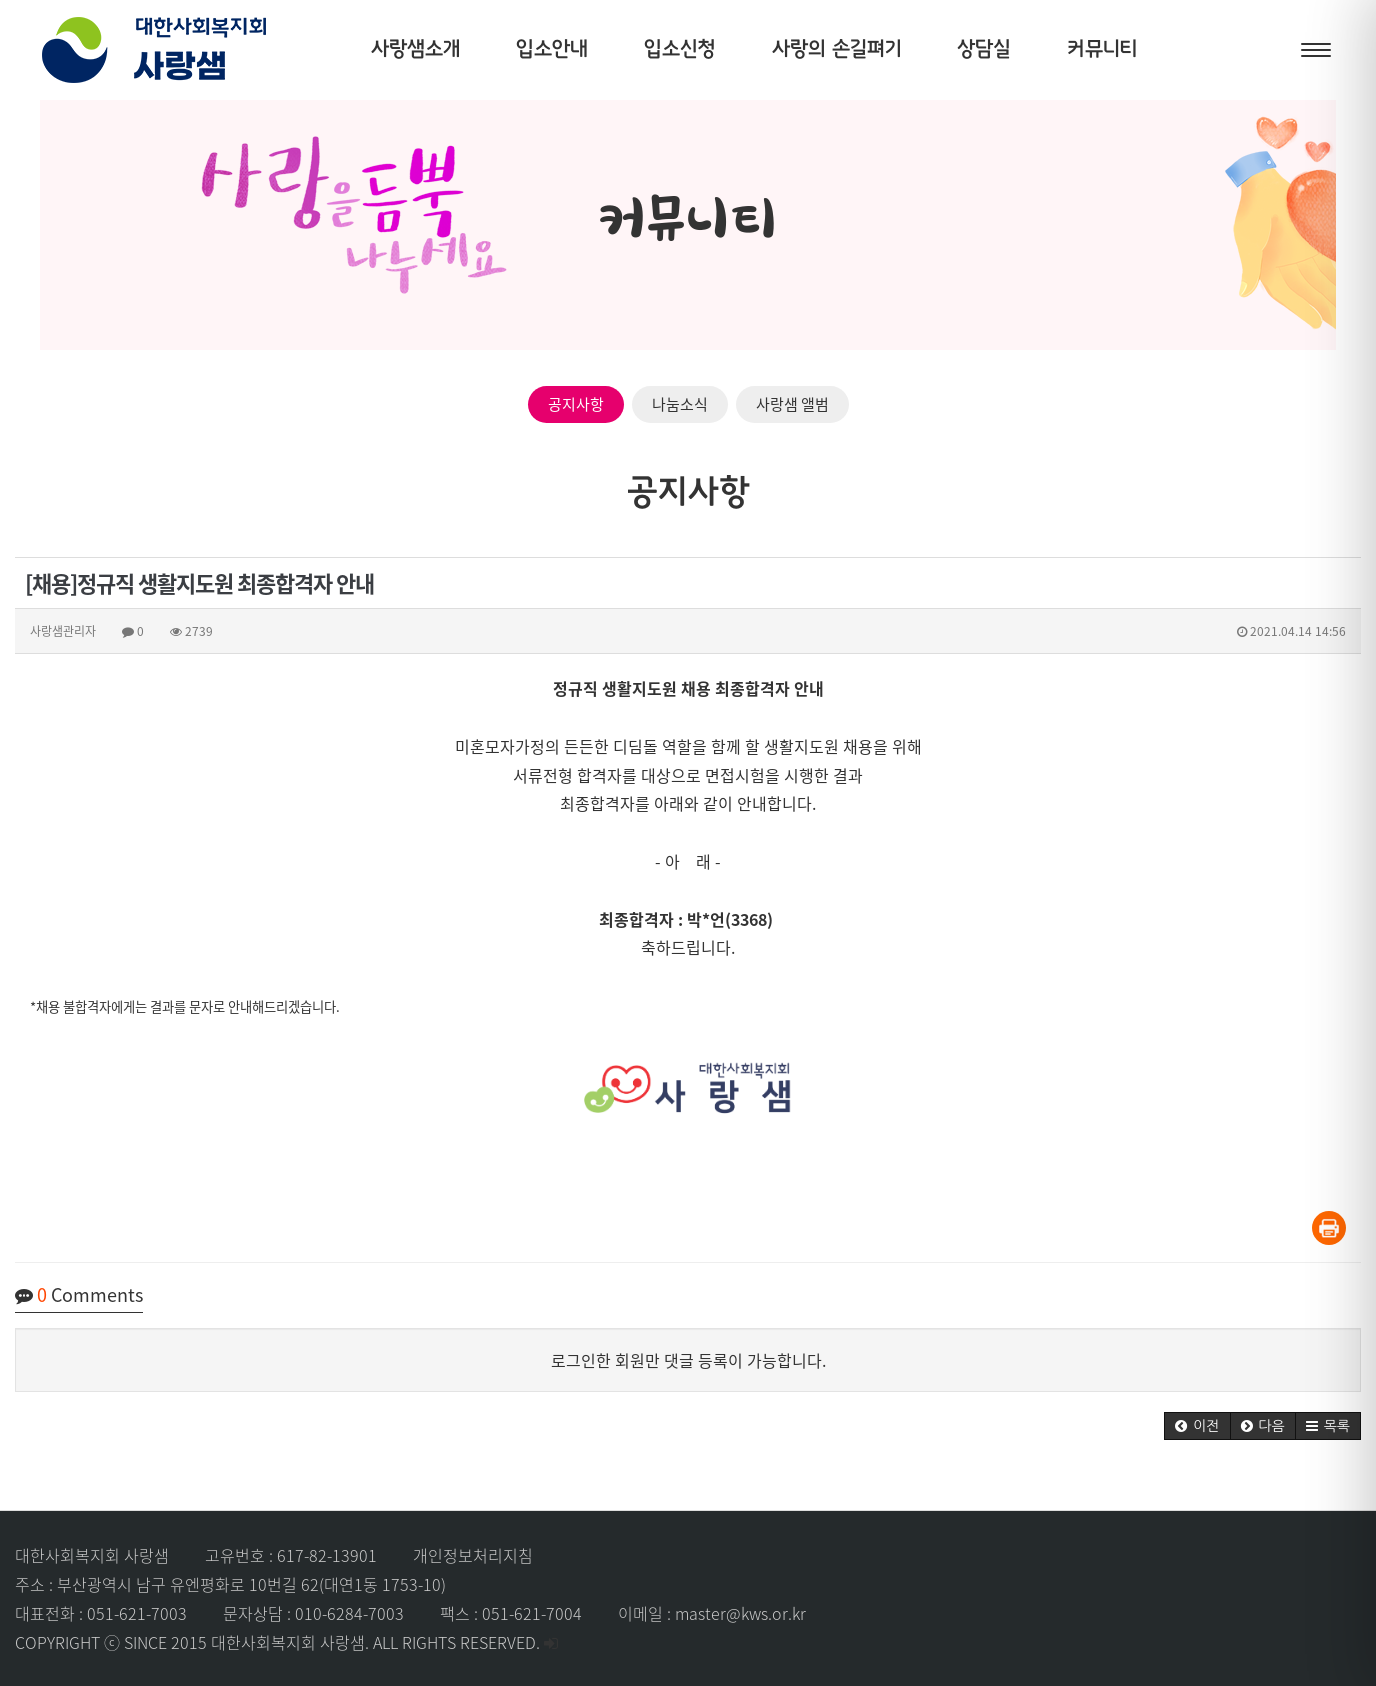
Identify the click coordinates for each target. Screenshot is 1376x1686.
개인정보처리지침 (473, 1555)
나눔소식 (680, 404)
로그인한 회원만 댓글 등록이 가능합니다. (688, 1360)
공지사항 (576, 404)
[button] (1197, 1426)
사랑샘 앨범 (792, 404)
